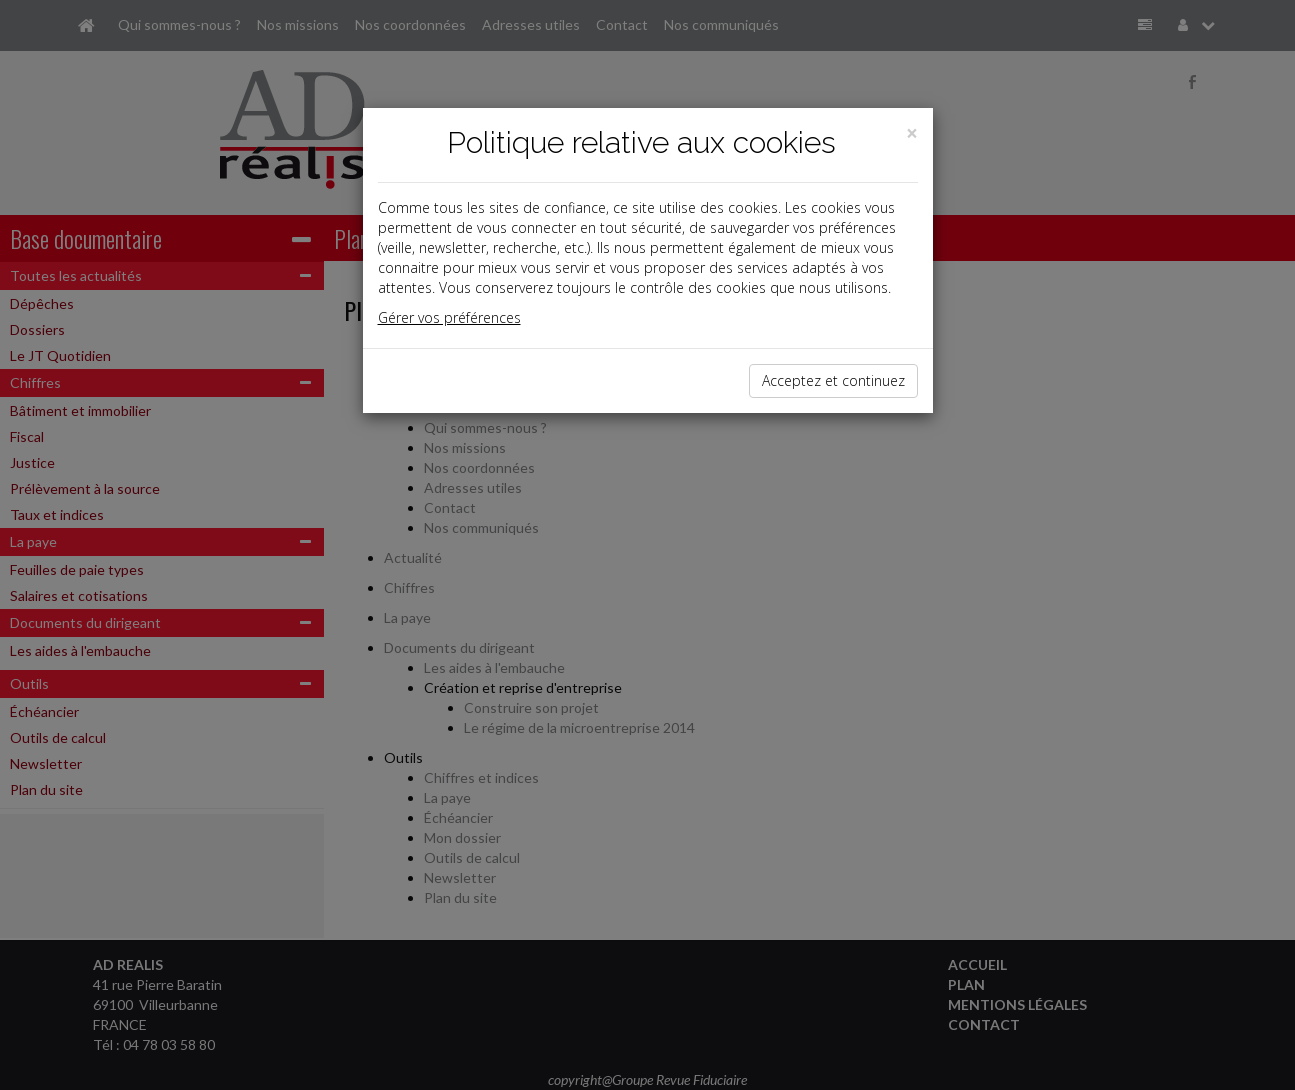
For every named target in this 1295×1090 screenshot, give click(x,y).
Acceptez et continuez (833, 380)
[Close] (912, 133)
